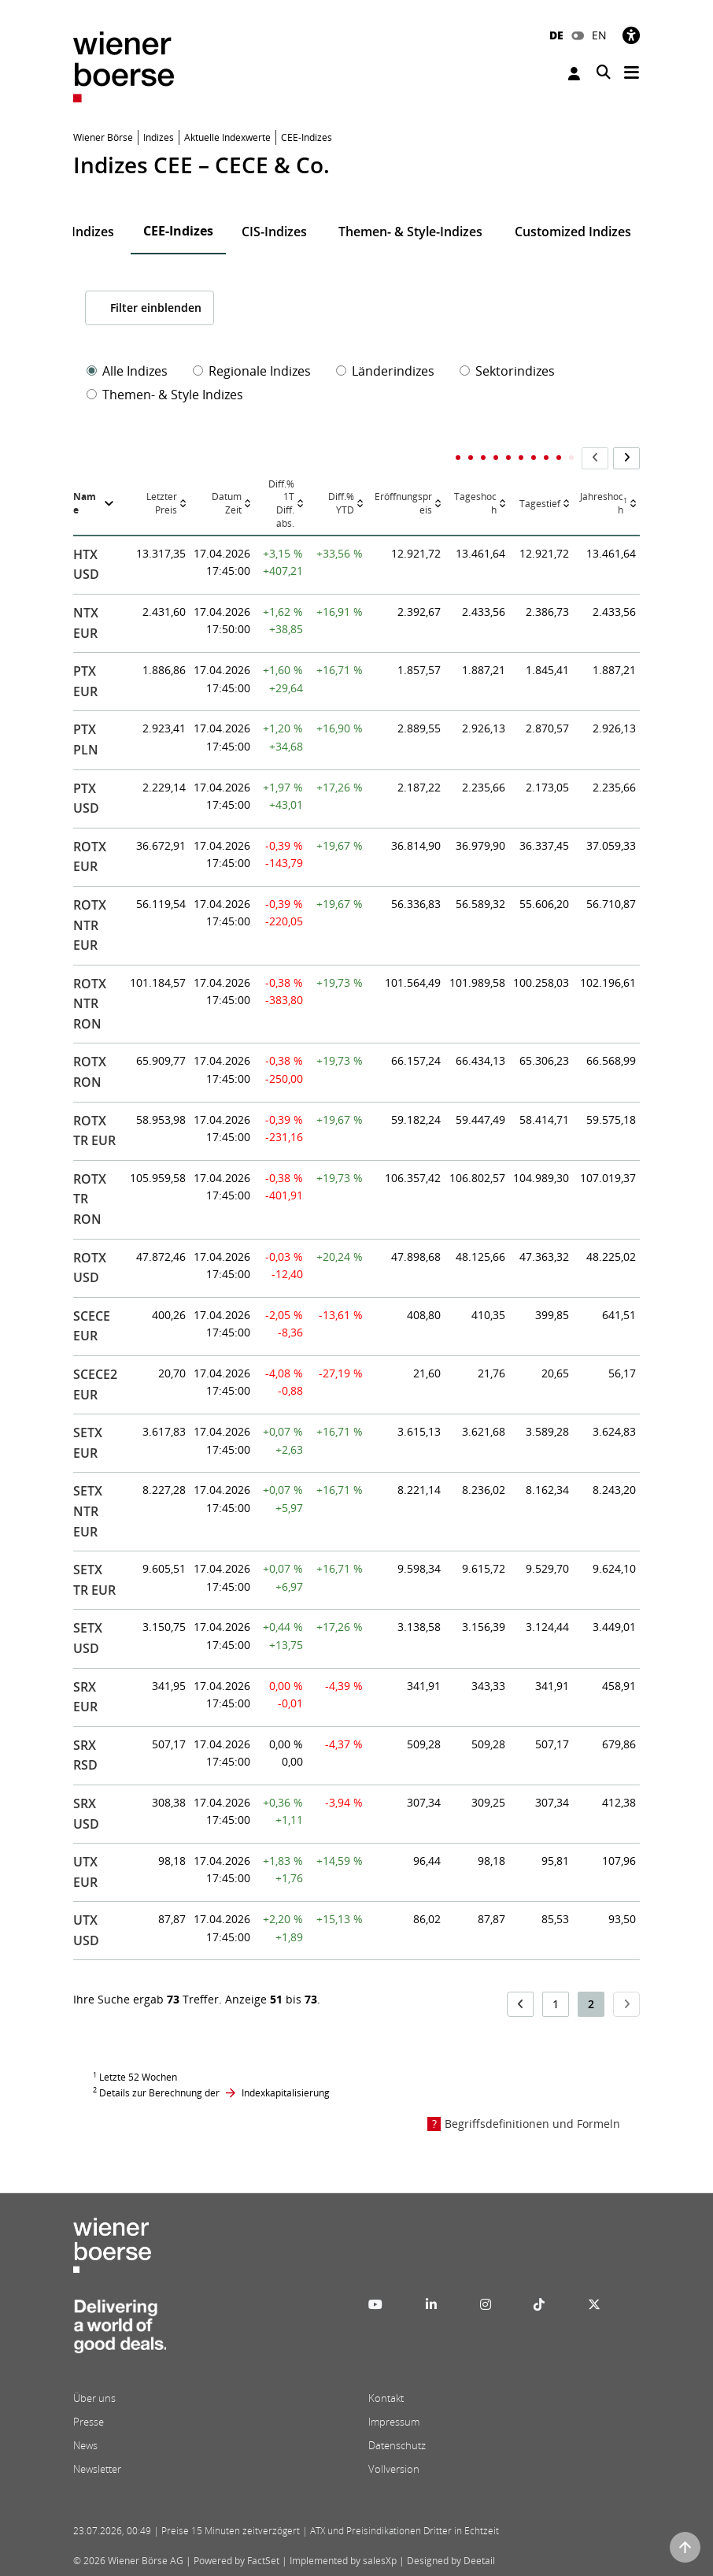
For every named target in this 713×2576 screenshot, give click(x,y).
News (85, 2445)
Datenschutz (397, 2445)
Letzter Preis (161, 504)
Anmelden (574, 73)
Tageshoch (475, 504)
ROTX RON (89, 1072)
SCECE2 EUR (95, 1384)
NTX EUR (85, 623)
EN (599, 35)
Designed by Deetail (451, 2560)
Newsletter (97, 2469)
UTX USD (86, 1930)
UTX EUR (85, 1872)
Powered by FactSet (236, 2560)
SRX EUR (85, 1697)
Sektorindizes (507, 371)
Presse (88, 2422)
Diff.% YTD (341, 504)
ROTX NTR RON (89, 1003)
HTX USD (86, 565)
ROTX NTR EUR (89, 925)
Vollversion (393, 2469)
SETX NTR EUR (87, 1511)
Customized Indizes (573, 231)
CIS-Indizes (274, 231)
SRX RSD (85, 1755)
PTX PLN (85, 739)
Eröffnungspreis (403, 504)
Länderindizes (385, 371)
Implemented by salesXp (343, 2560)
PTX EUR (85, 681)
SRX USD (86, 1814)
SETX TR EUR (94, 1580)
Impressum (393, 2422)
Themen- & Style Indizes (165, 394)
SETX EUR (87, 1443)
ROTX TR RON (89, 1199)
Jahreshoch (603, 504)
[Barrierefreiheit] (631, 35)
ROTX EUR (89, 857)
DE (556, 35)
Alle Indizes (127, 371)
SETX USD (87, 1638)
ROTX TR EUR (94, 1131)
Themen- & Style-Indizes (410, 231)
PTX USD (86, 798)
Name (84, 504)
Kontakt (386, 2398)
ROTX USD (89, 1268)
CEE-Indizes (178, 230)
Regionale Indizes (252, 371)
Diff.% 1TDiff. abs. (281, 504)
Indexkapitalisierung (286, 2093)
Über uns (94, 2398)
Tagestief (539, 503)
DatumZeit (227, 504)
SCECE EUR (91, 1326)
